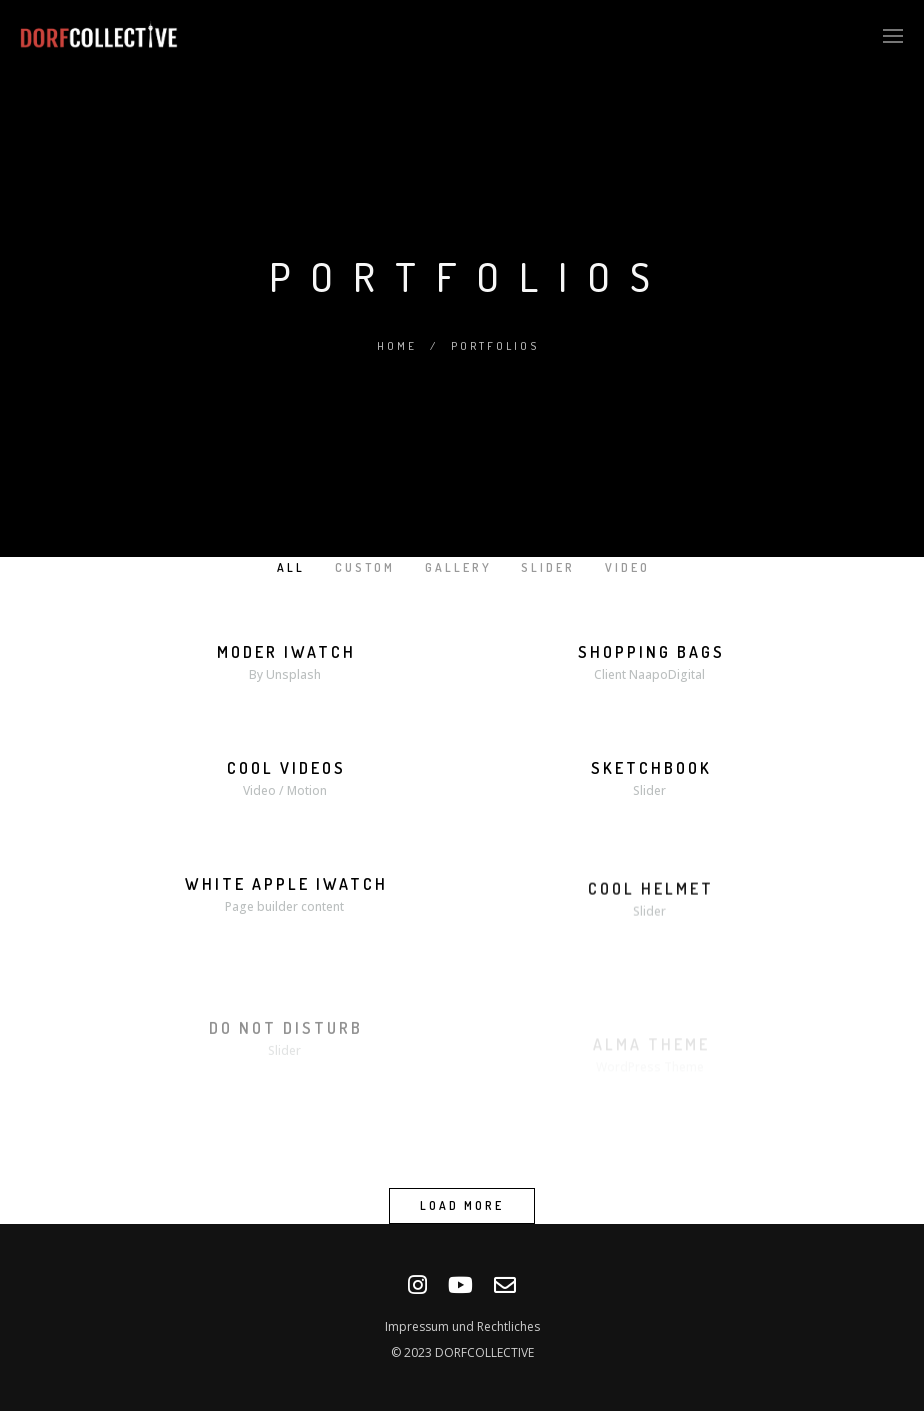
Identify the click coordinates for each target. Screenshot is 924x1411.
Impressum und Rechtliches (462, 1326)
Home (397, 346)
